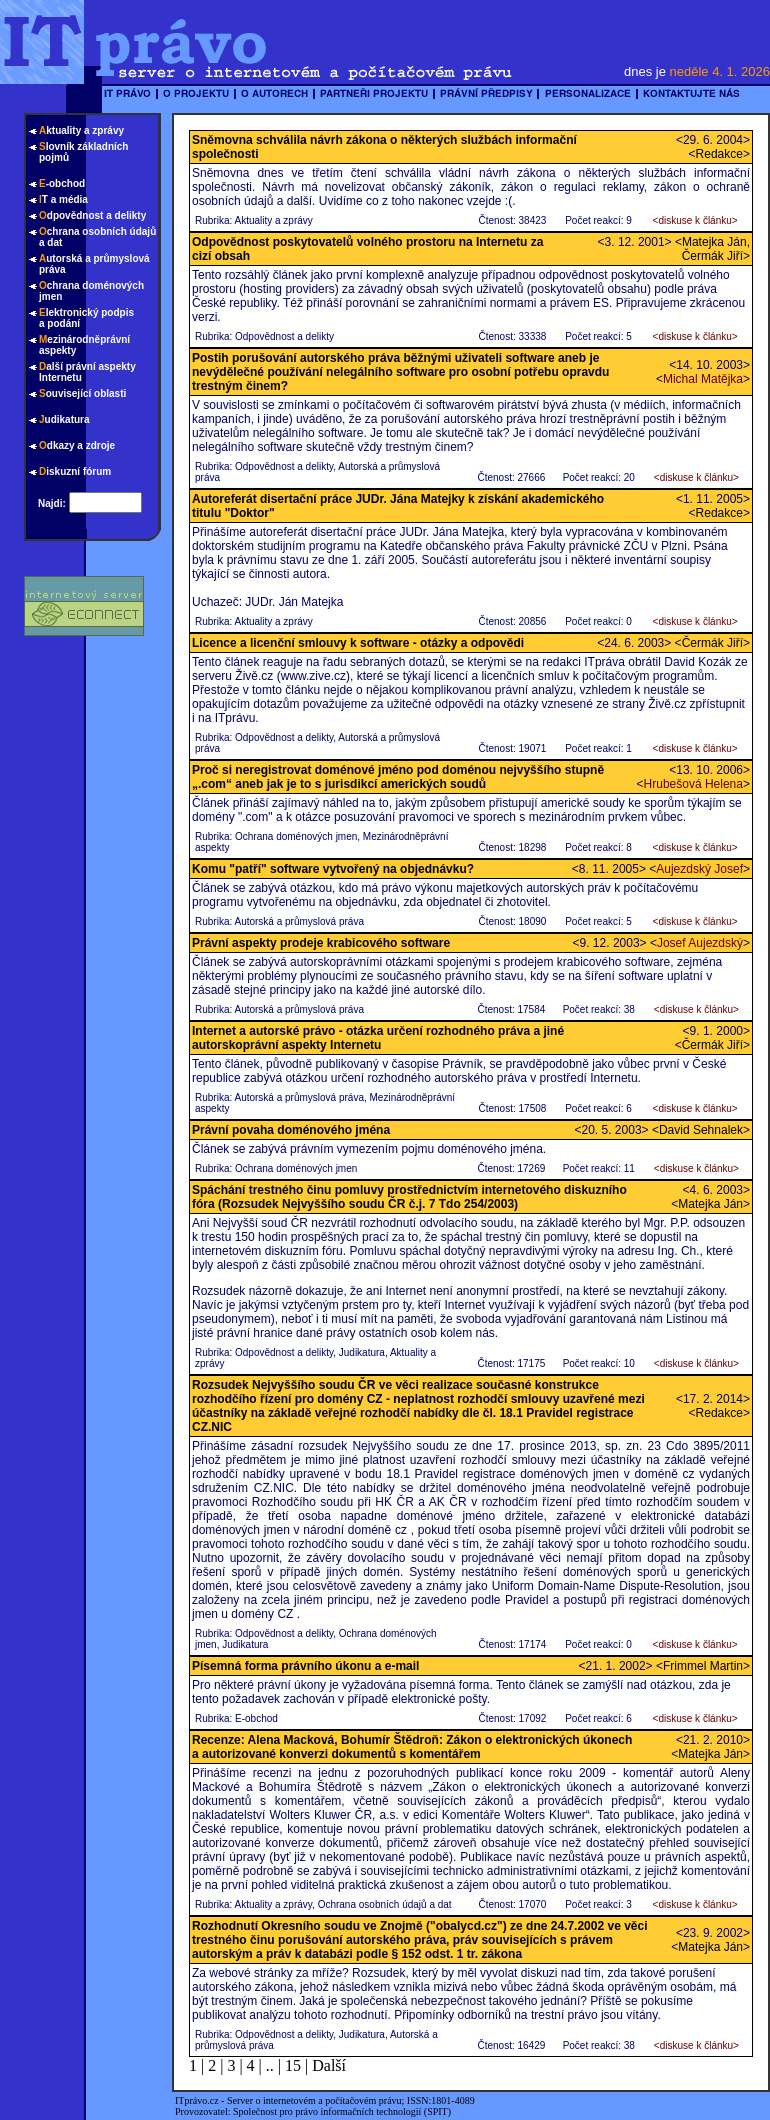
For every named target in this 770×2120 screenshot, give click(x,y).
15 (293, 2065)
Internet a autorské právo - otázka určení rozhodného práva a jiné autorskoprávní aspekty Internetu (378, 1038)
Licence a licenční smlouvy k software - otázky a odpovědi (358, 643)
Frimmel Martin (703, 1666)
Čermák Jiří (712, 643)
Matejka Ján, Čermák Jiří (716, 249)
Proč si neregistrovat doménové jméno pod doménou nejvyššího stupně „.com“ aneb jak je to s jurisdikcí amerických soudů (398, 777)
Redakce (719, 154)
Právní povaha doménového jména (291, 1130)
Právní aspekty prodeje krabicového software (321, 943)
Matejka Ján (710, 1204)
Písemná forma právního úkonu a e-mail (305, 1666)
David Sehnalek (701, 1130)
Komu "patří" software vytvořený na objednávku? (333, 869)
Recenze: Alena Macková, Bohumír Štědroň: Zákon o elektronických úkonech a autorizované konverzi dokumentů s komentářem (412, 1747)
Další (329, 2065)
